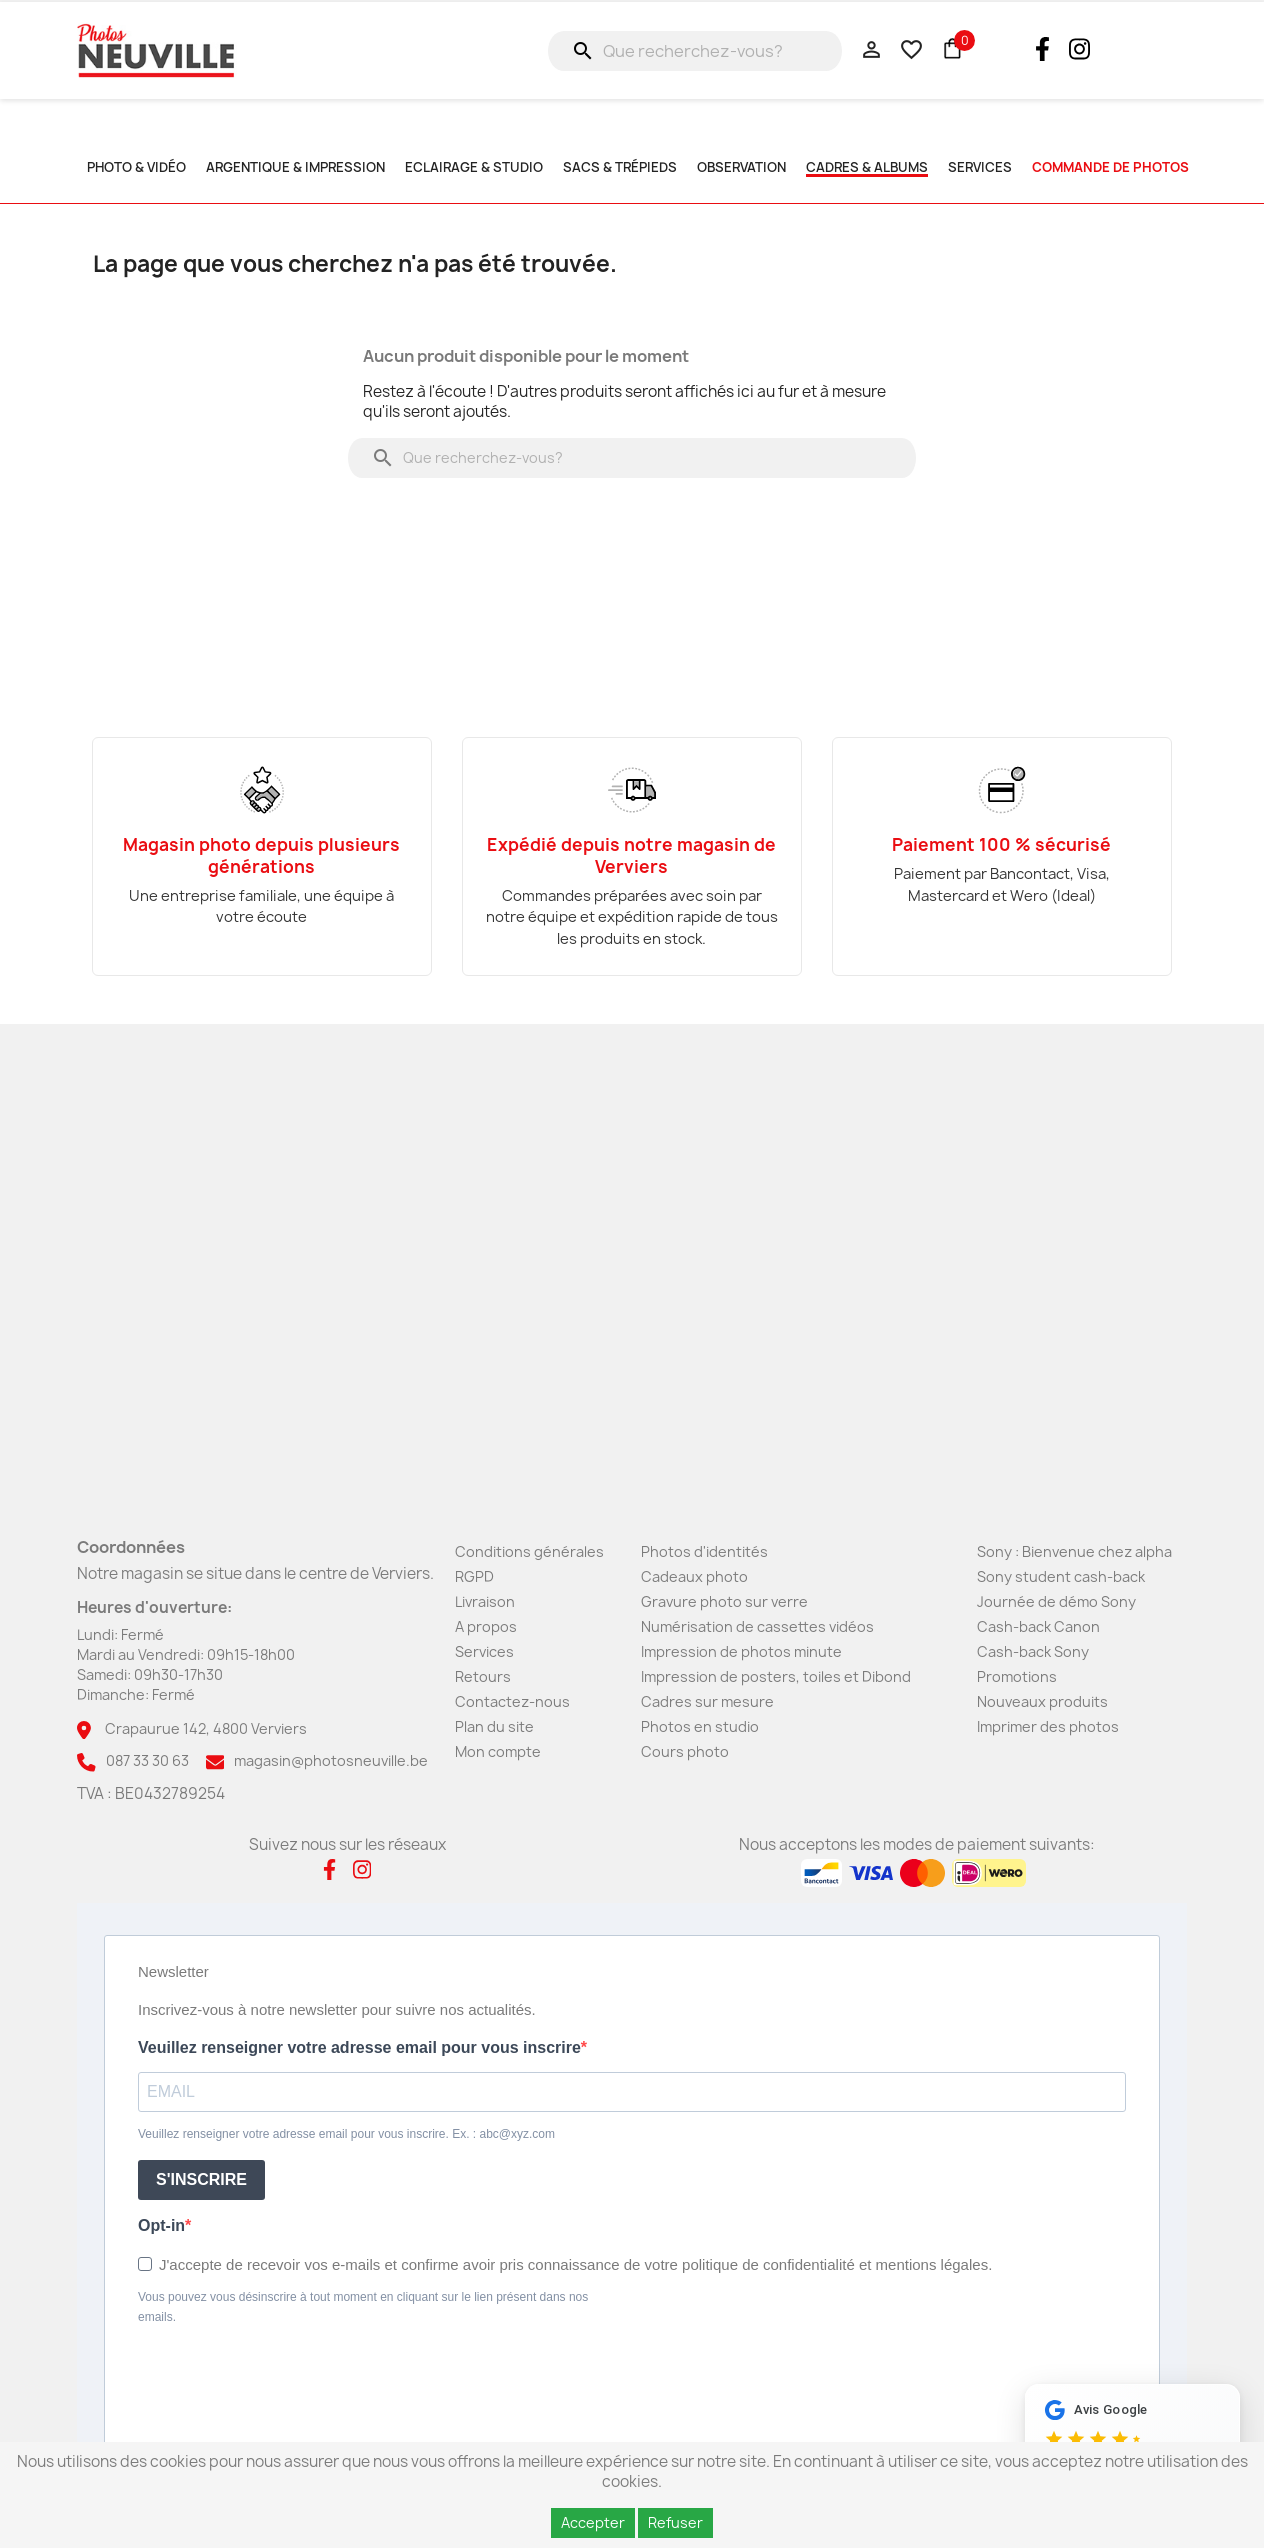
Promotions (1017, 1676)
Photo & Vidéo (136, 167)
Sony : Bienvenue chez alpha (1074, 1551)
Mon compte (498, 1751)
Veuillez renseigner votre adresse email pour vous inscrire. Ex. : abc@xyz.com (346, 2134)
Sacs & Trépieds (620, 167)
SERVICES (980, 167)
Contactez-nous (512, 1701)
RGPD (474, 1576)
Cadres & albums (867, 167)
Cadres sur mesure (707, 1701)
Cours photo (685, 1751)
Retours (483, 1676)
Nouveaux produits (1042, 1701)
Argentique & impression (295, 167)
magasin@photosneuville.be (331, 1760)
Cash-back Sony (1033, 1651)
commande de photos (1110, 167)
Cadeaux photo (694, 1576)
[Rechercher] (695, 51)
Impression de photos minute (741, 1651)
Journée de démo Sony (1056, 1601)
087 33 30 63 (147, 1760)
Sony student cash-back (1061, 1576)
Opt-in (161, 2225)
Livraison (485, 1601)
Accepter (593, 2522)
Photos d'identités (704, 1551)
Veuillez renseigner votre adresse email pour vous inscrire (359, 2047)
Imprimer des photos (1048, 1726)
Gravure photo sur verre (724, 1601)
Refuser (675, 2522)
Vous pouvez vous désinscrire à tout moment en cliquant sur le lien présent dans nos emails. (363, 2307)
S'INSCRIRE (201, 2179)
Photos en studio (700, 1726)
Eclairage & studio (474, 167)
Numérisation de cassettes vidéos (757, 1626)
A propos (486, 1626)
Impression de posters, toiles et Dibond (776, 1676)
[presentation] (290, 2382)
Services (484, 1651)
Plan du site (494, 1726)
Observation (741, 167)
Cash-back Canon (1038, 1626)
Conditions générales (529, 1551)
